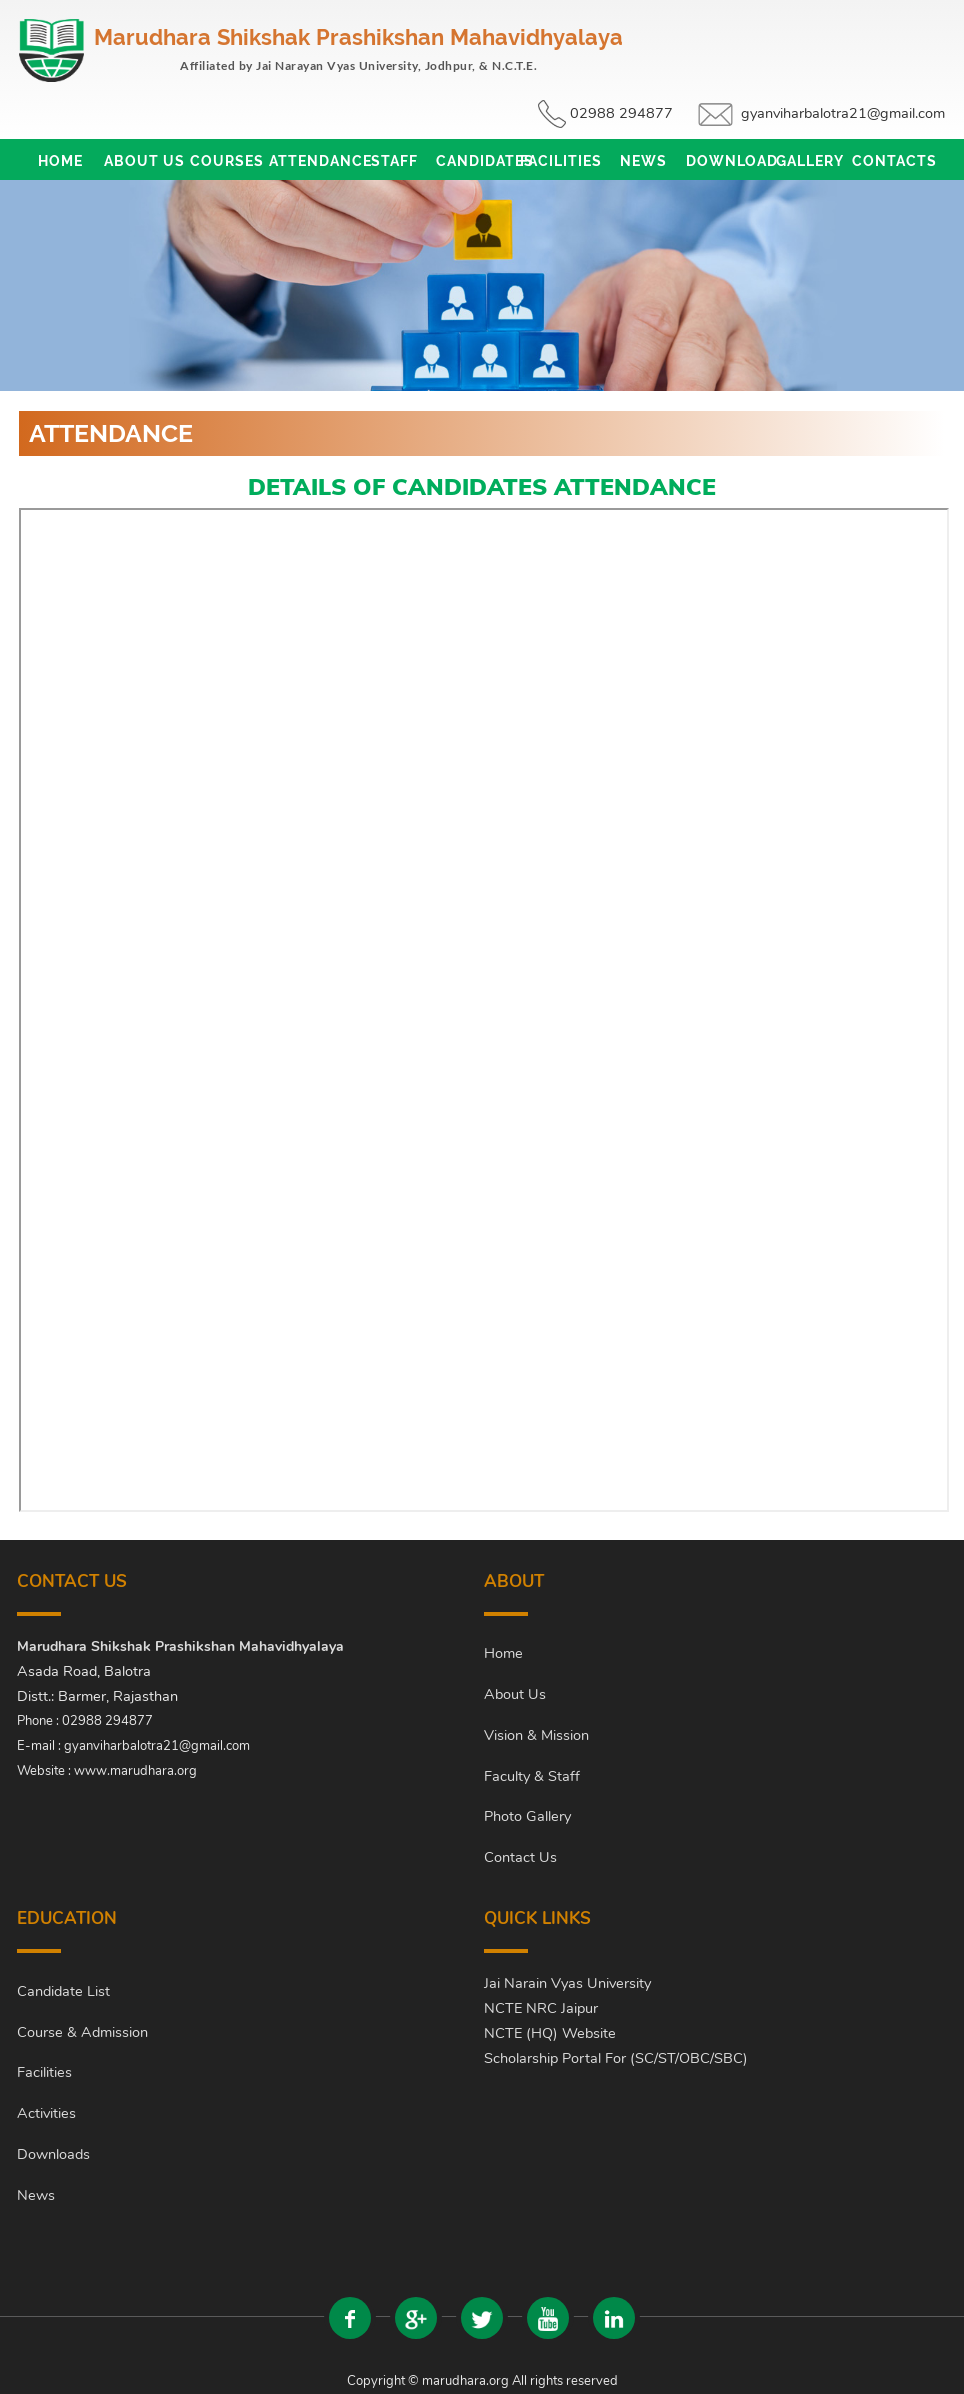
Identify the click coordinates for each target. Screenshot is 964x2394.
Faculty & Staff (532, 1776)
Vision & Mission (536, 1735)
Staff (394, 161)
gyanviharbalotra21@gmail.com (843, 113)
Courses (227, 161)
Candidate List (63, 1991)
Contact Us (520, 1857)
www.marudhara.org (135, 1771)
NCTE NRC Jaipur (541, 2008)
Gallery (810, 161)
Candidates (477, 161)
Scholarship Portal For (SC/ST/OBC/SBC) (616, 2058)
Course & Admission (82, 2032)
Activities (46, 2113)
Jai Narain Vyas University (567, 1983)
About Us (144, 161)
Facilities (561, 161)
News (643, 161)
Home (60, 161)
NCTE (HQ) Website (550, 2033)
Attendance (310, 161)
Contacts (893, 161)
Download (727, 161)
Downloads (53, 2154)
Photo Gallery (527, 1816)
